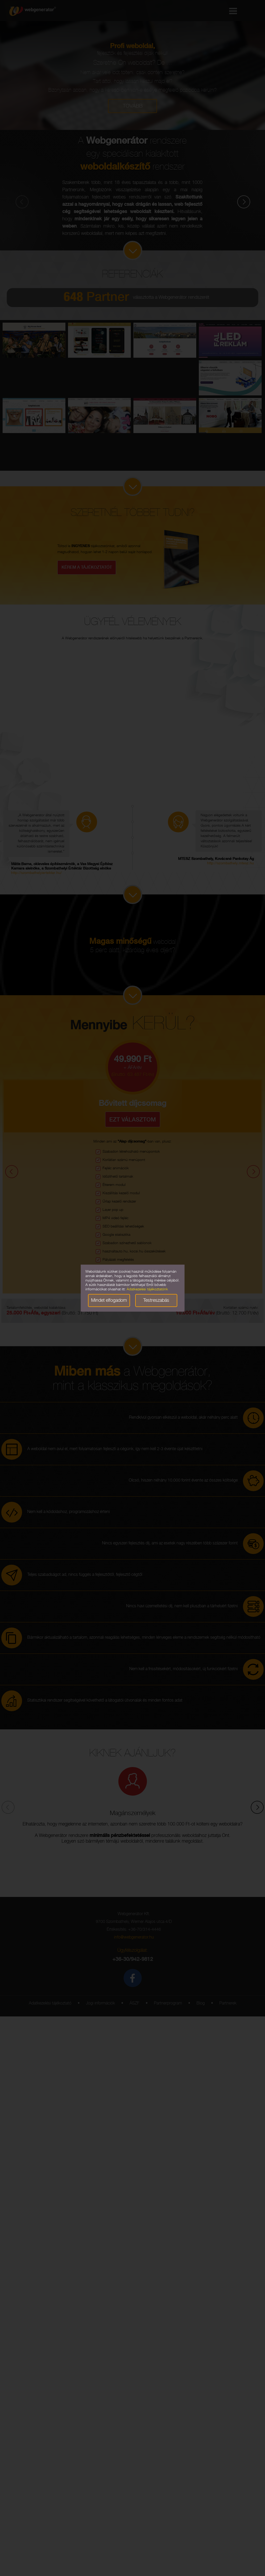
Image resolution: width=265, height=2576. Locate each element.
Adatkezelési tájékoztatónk (147, 1289)
